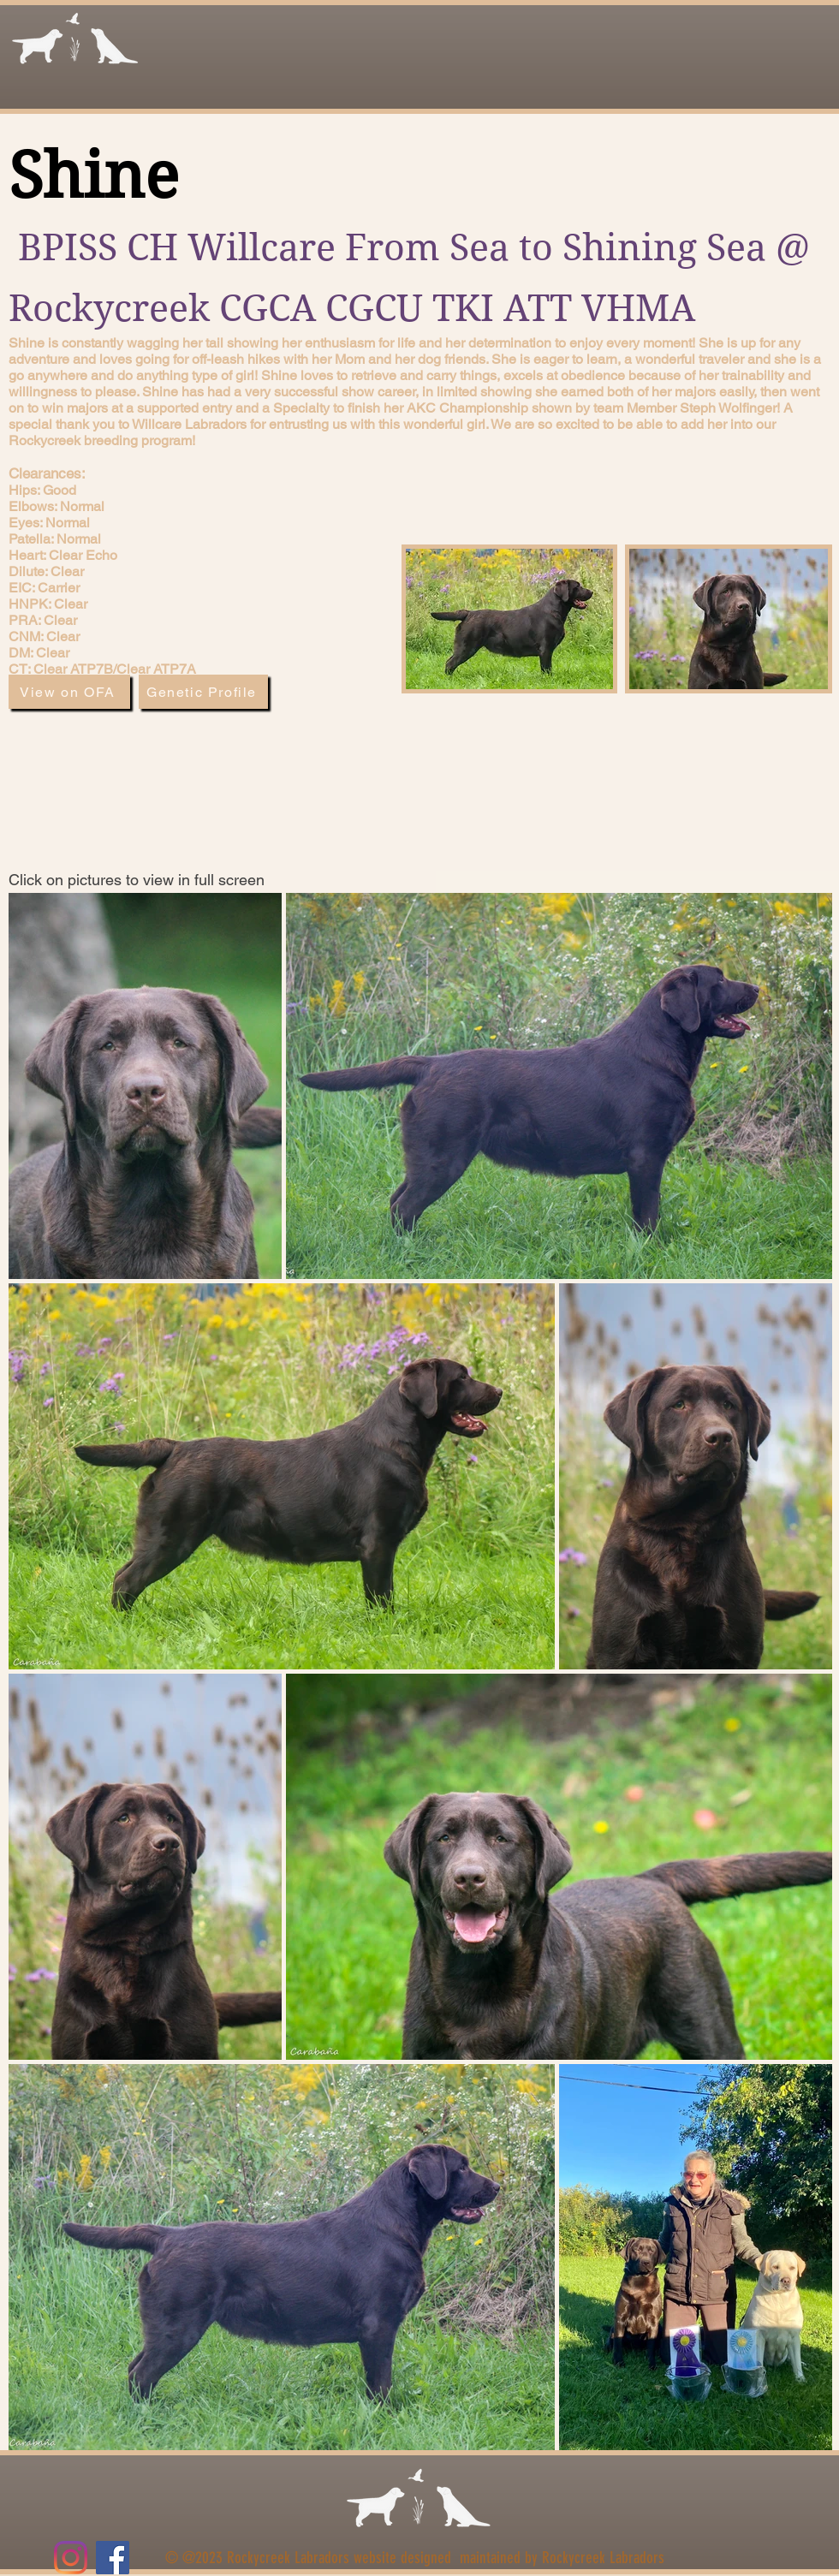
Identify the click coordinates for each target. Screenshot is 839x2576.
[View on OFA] (69, 692)
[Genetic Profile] (203, 692)
